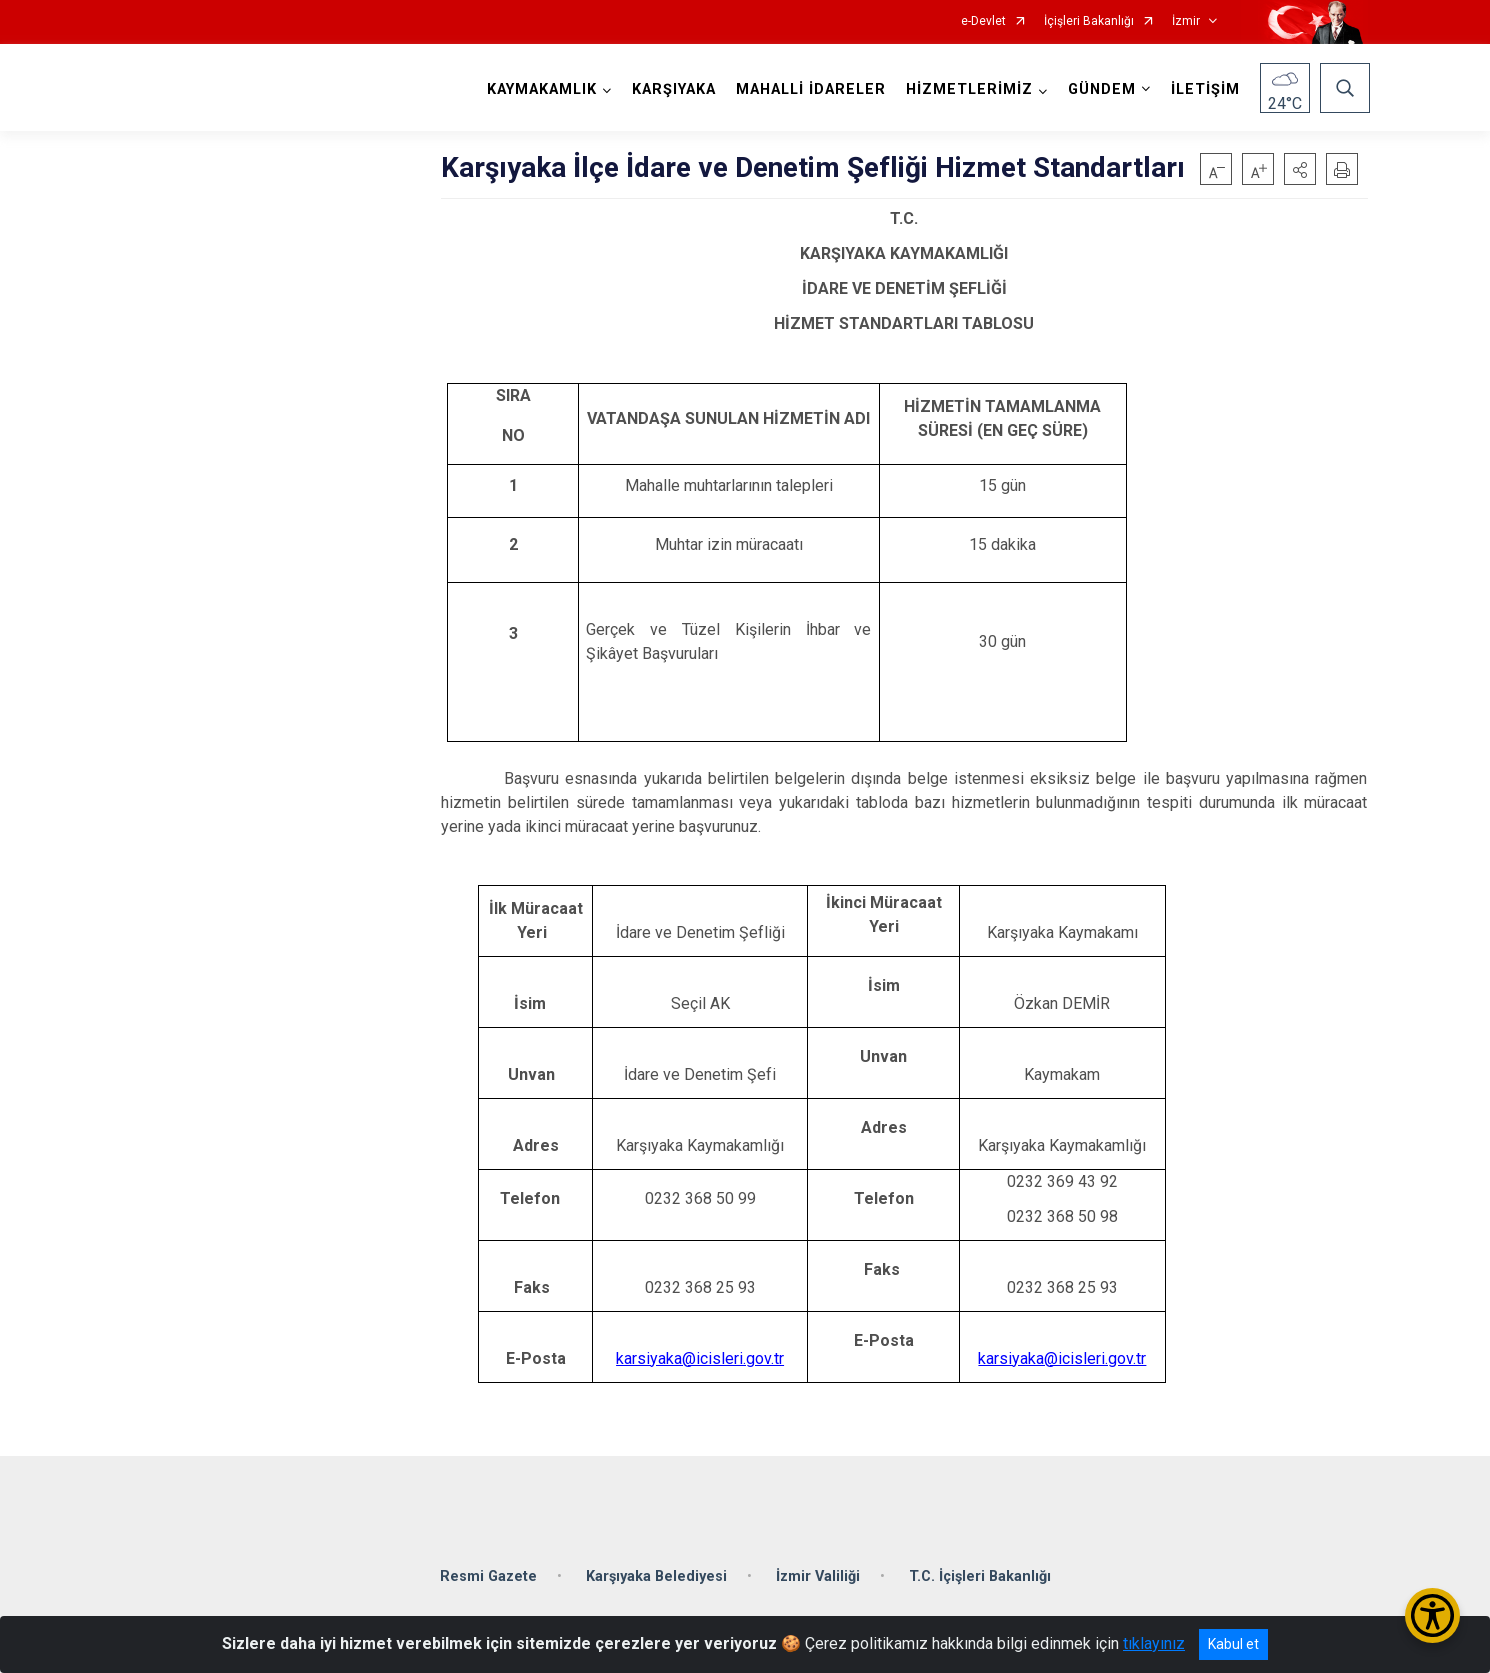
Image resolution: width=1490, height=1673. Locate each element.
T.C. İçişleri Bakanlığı (980, 1568)
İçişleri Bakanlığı (1089, 21)
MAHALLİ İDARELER (809, 89)
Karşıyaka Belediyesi (656, 1568)
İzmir (1186, 21)
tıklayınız (1154, 1643)
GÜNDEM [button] (1100, 89)
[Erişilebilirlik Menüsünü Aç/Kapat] (1432, 1615)
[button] (1300, 169)
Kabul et (1233, 1644)
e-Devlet (983, 21)
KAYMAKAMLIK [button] (540, 89)
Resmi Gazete (488, 1568)
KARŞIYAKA (672, 89)
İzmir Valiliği (818, 1568)
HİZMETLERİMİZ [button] (967, 89)
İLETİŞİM (1203, 89)
